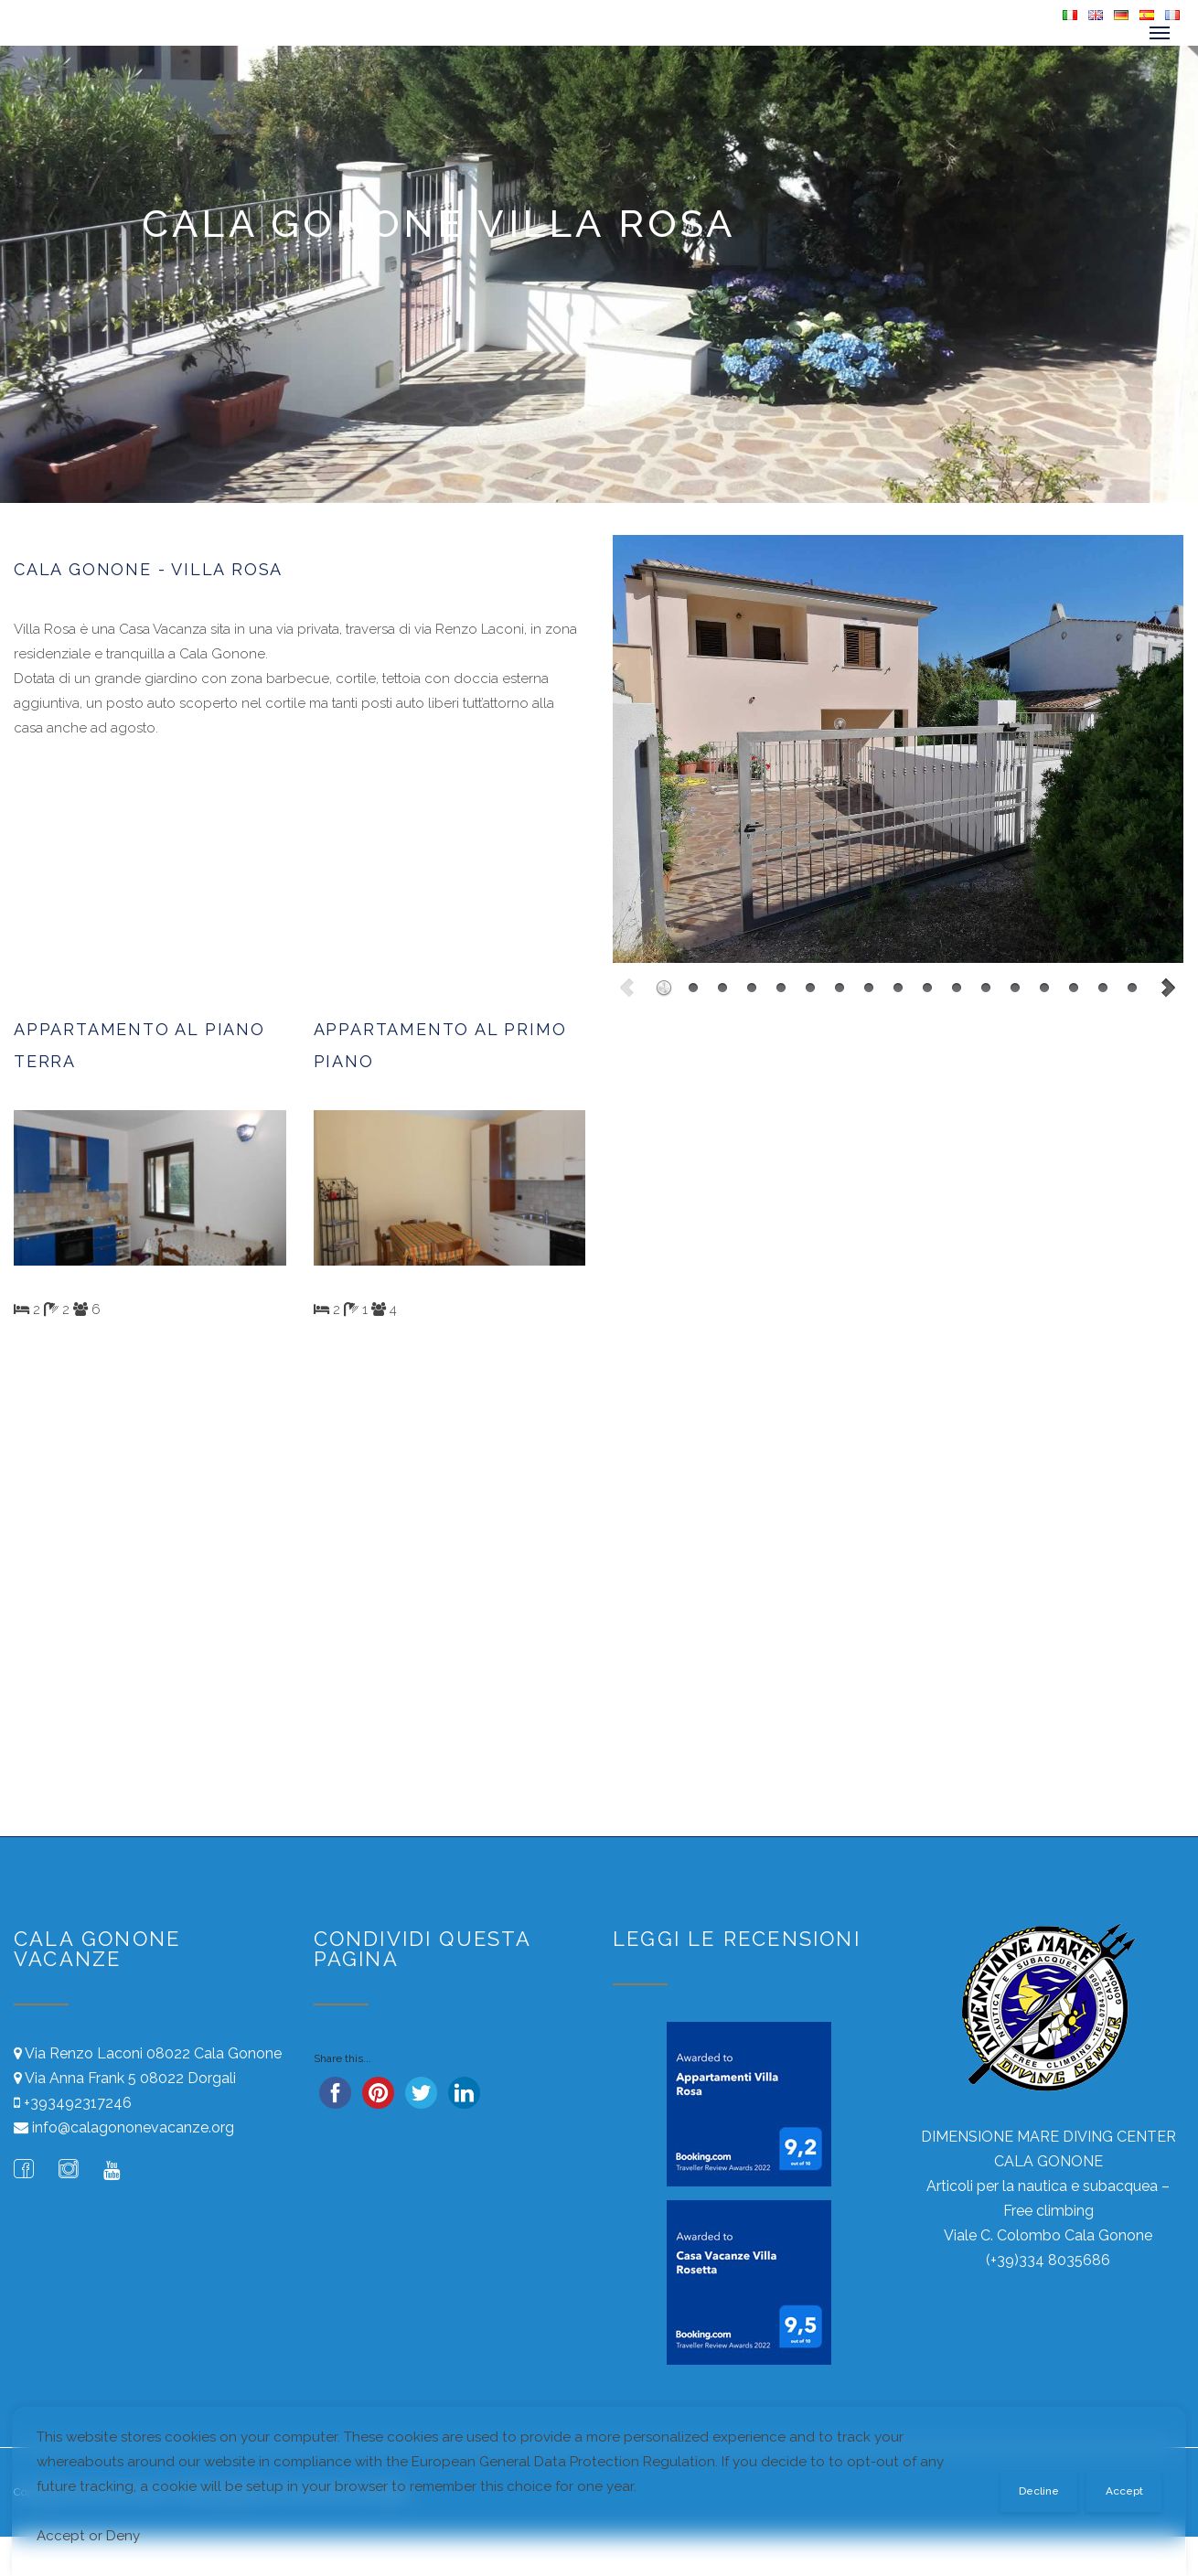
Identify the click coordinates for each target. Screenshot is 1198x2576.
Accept (1124, 2491)
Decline (1039, 2491)
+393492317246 (78, 2102)
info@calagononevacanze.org (133, 2127)
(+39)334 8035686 (1048, 2260)
